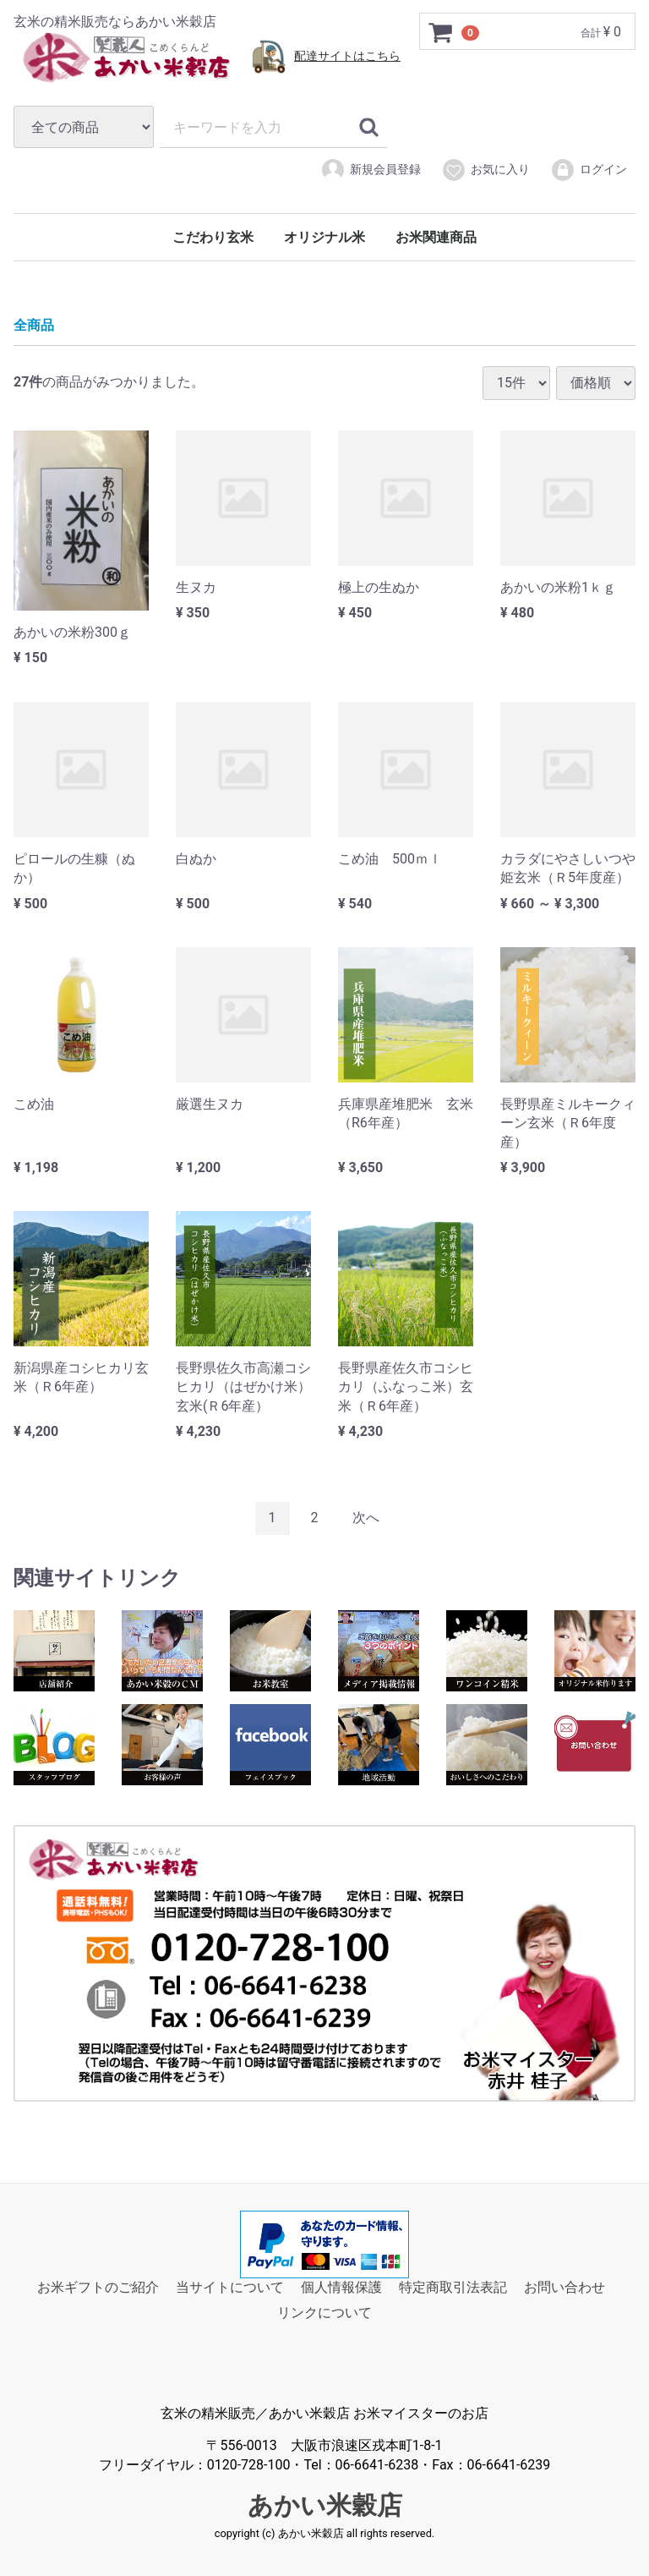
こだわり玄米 (213, 237)
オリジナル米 (324, 237)
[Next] (366, 1518)
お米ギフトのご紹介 (98, 2287)
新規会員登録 (370, 170)
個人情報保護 (341, 2287)
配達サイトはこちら (347, 56)
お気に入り (485, 170)
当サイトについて (230, 2287)
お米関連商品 (436, 237)
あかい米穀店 (325, 2505)
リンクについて (324, 2313)
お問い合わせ (564, 2287)
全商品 (34, 325)
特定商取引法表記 (453, 2287)
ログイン (588, 170)
